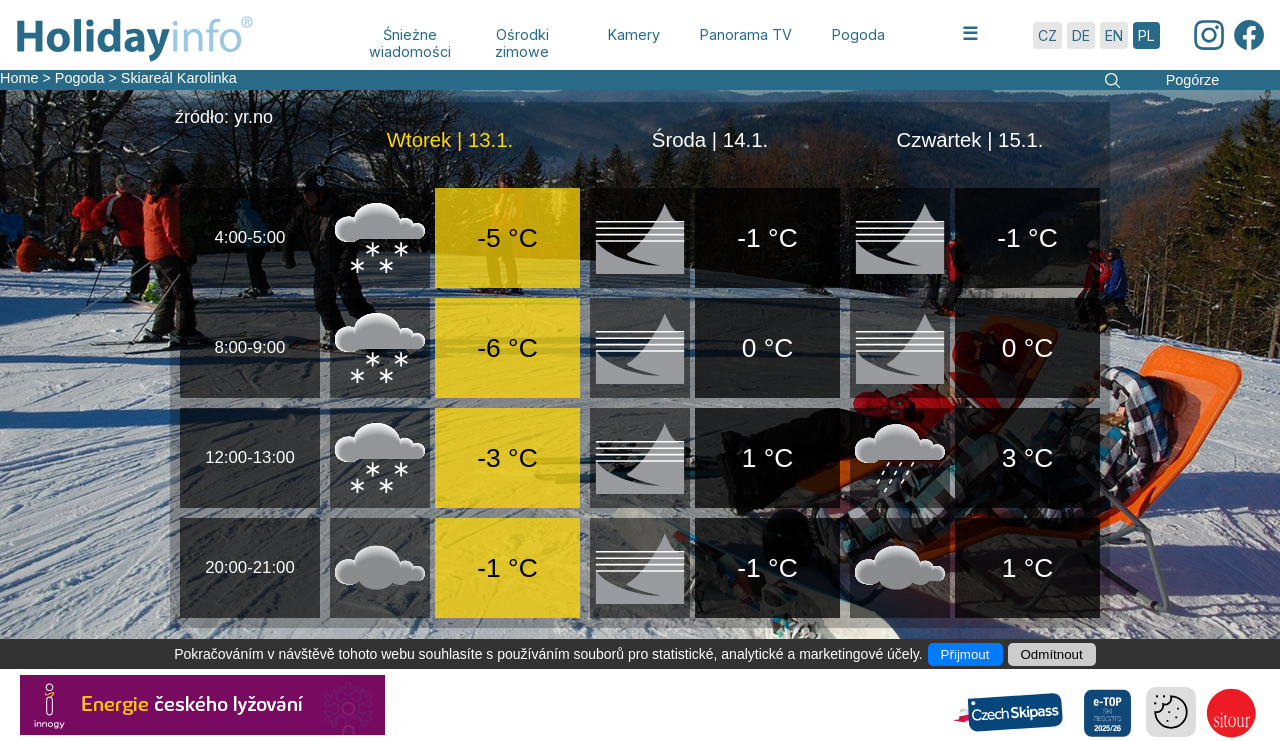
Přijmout (965, 654)
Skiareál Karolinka (179, 78)
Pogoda (80, 78)
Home (19, 78)
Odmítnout (1052, 654)
